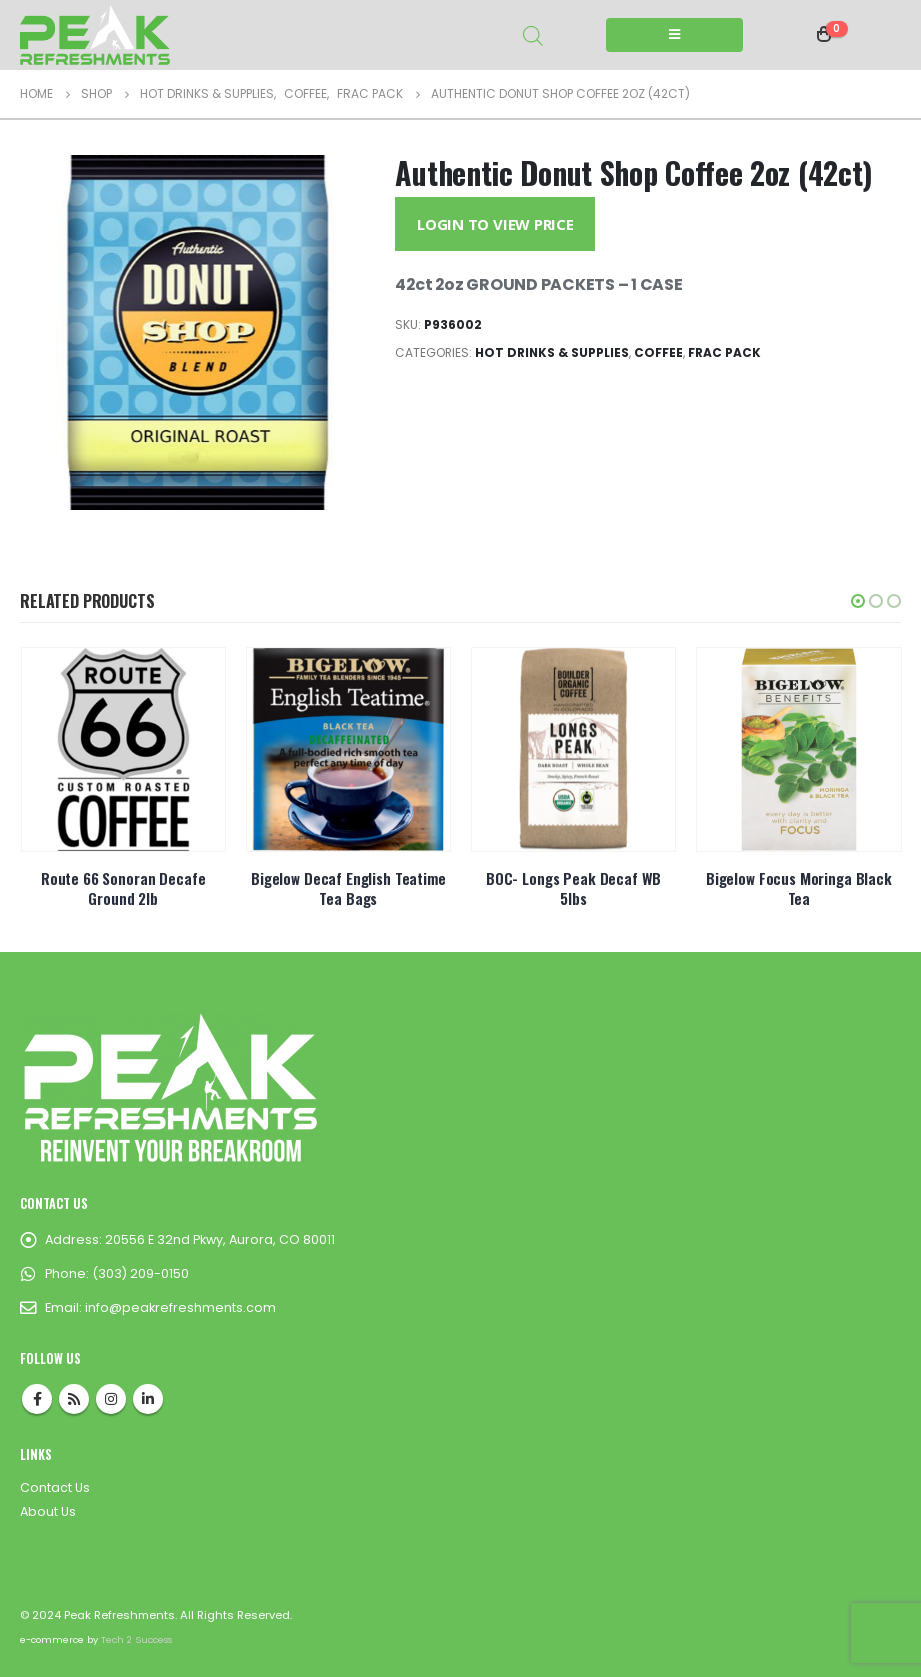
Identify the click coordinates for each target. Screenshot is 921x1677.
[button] (858, 601)
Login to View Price (495, 224)
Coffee (658, 352)
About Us (48, 1511)
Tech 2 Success (136, 1639)
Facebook (37, 1399)
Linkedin (148, 1399)
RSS (74, 1399)
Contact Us (55, 1487)
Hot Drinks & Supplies (552, 352)
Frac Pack (724, 352)
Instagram (111, 1399)
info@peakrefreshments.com (180, 1307)
